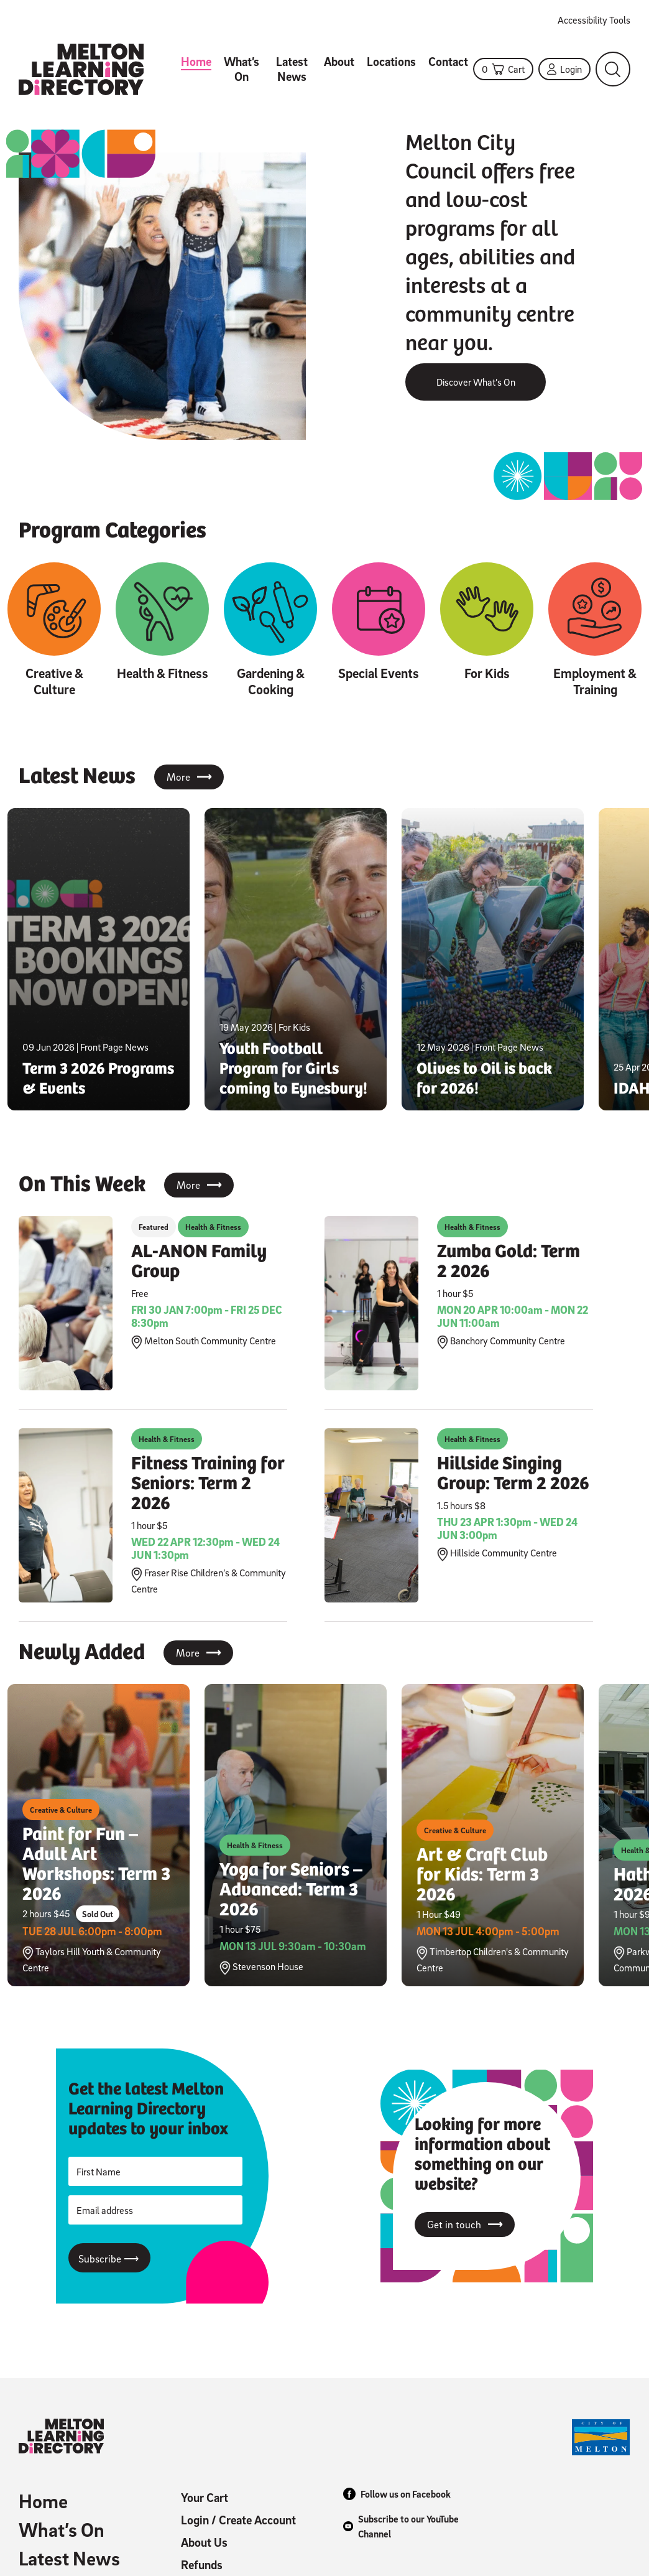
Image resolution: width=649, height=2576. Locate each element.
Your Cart (204, 2497)
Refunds (202, 2564)
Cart (503, 69)
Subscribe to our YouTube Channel (401, 2526)
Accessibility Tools (594, 20)
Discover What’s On (475, 382)
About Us (204, 2542)
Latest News (292, 69)
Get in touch (464, 2224)
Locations (391, 61)
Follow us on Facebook (397, 2494)
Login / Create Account (238, 2520)
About (339, 61)
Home (196, 61)
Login (564, 69)
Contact (448, 61)
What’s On (241, 69)
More (189, 777)
